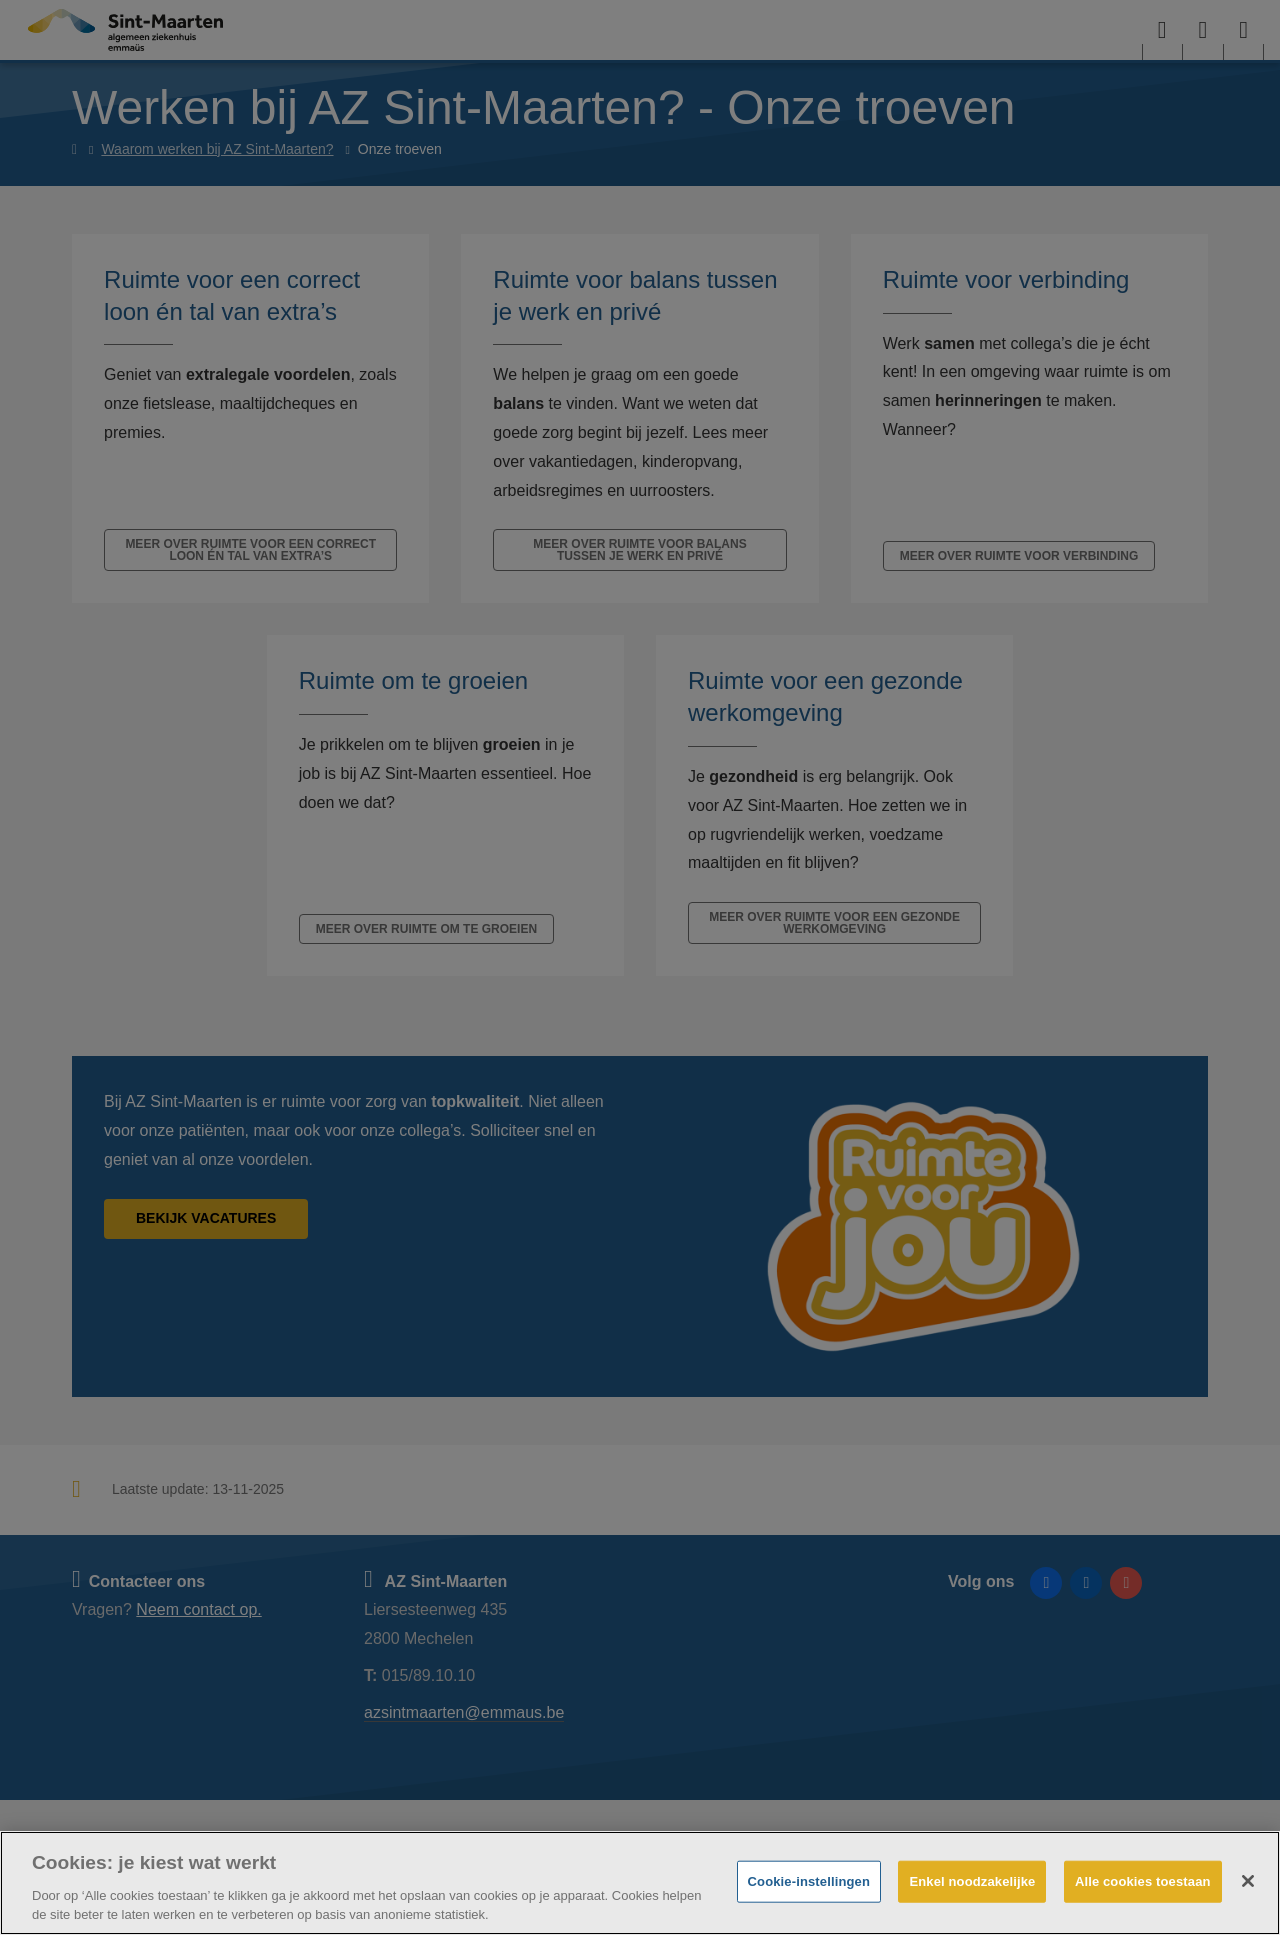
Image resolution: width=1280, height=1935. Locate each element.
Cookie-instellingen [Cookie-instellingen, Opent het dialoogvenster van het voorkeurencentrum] (809, 1881)
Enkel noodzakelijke (972, 1881)
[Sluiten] (1248, 1881)
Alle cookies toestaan (1143, 1881)
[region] (640, 1883)
